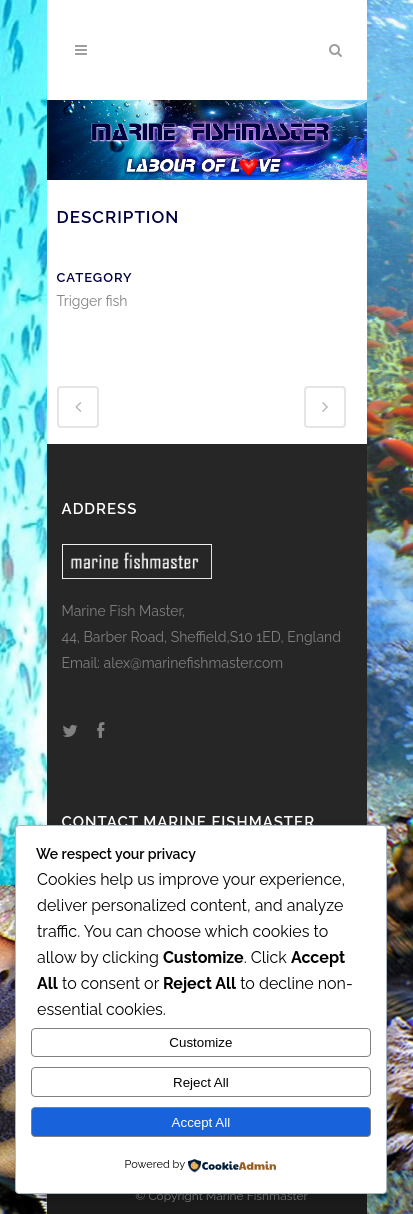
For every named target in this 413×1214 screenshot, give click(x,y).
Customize (200, 1042)
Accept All (201, 1122)
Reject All (201, 1082)
